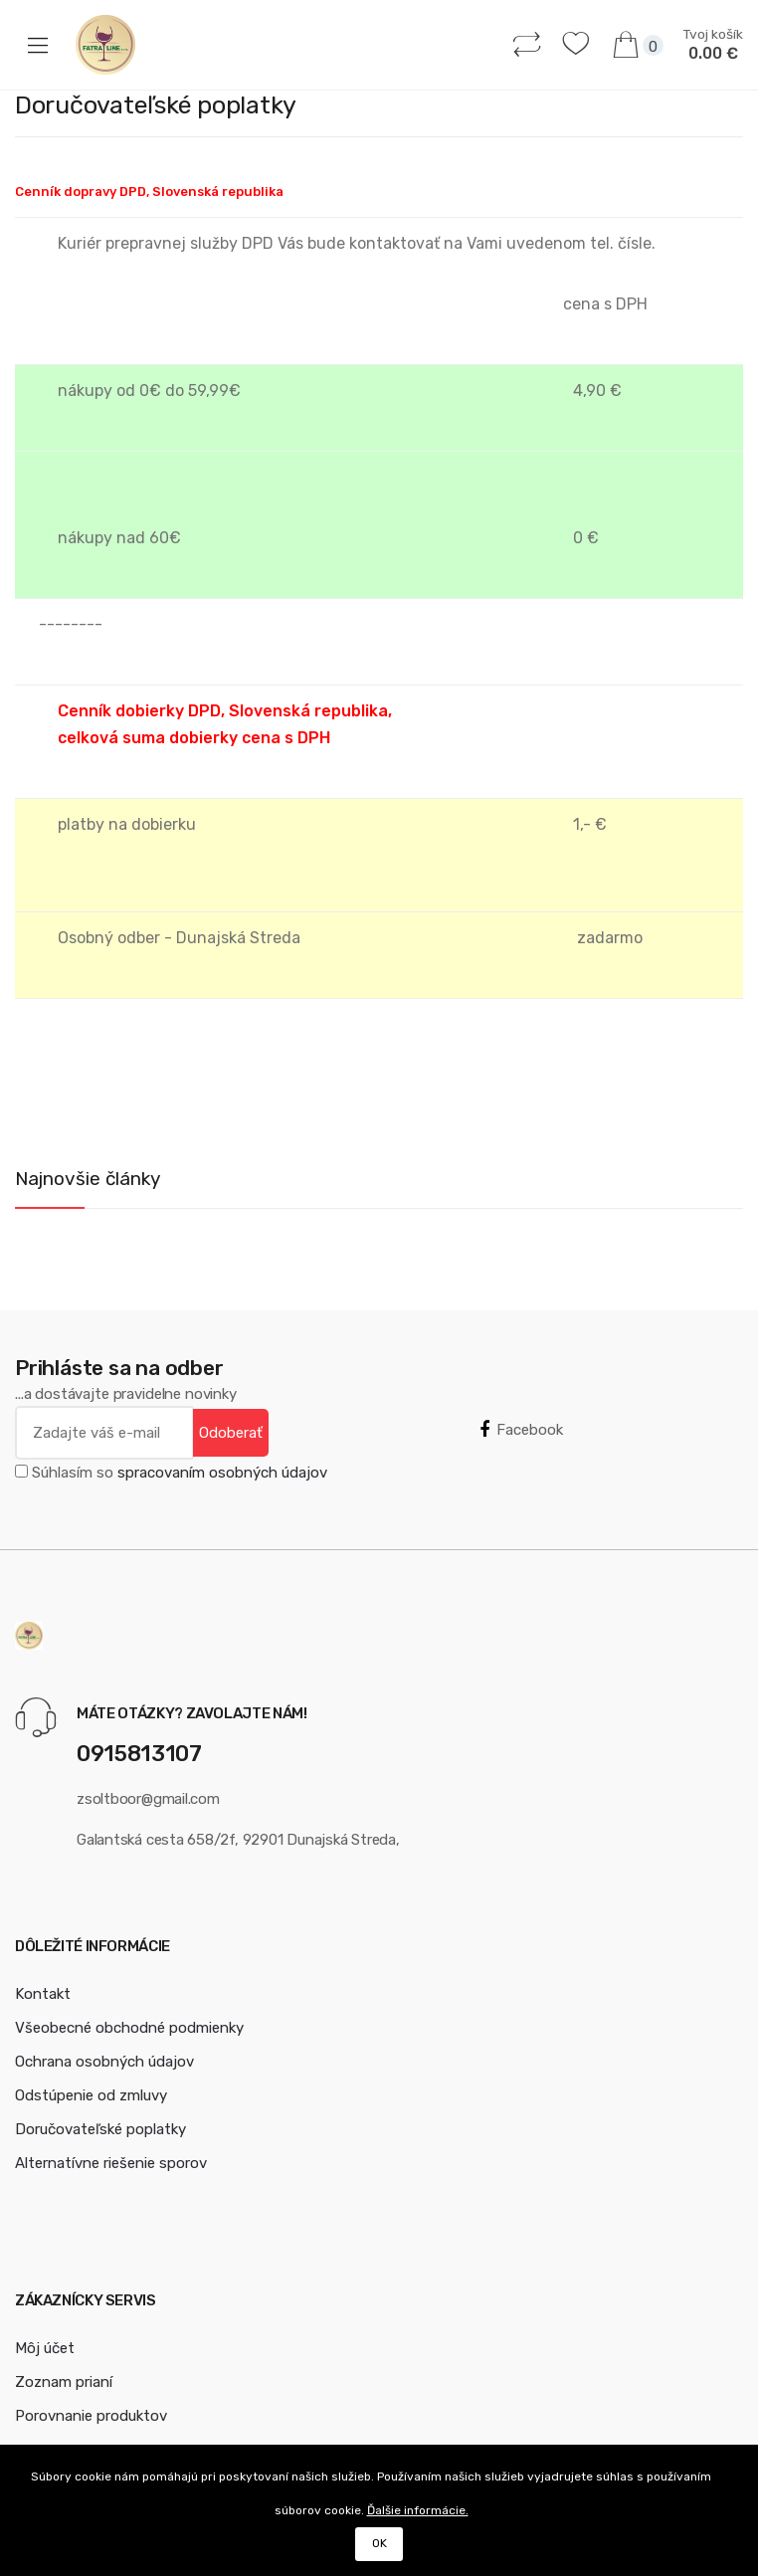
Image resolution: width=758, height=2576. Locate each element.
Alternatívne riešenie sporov (111, 2163)
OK (379, 2543)
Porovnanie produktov (91, 2416)
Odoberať (231, 1433)
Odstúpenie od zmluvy (91, 2095)
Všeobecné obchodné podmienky (129, 2028)
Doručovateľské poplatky (100, 2129)
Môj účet (45, 2348)
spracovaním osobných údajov (222, 1473)
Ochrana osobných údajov (104, 2062)
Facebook (521, 1430)
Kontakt (43, 1994)
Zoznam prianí (63, 2382)
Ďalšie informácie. (418, 2510)
